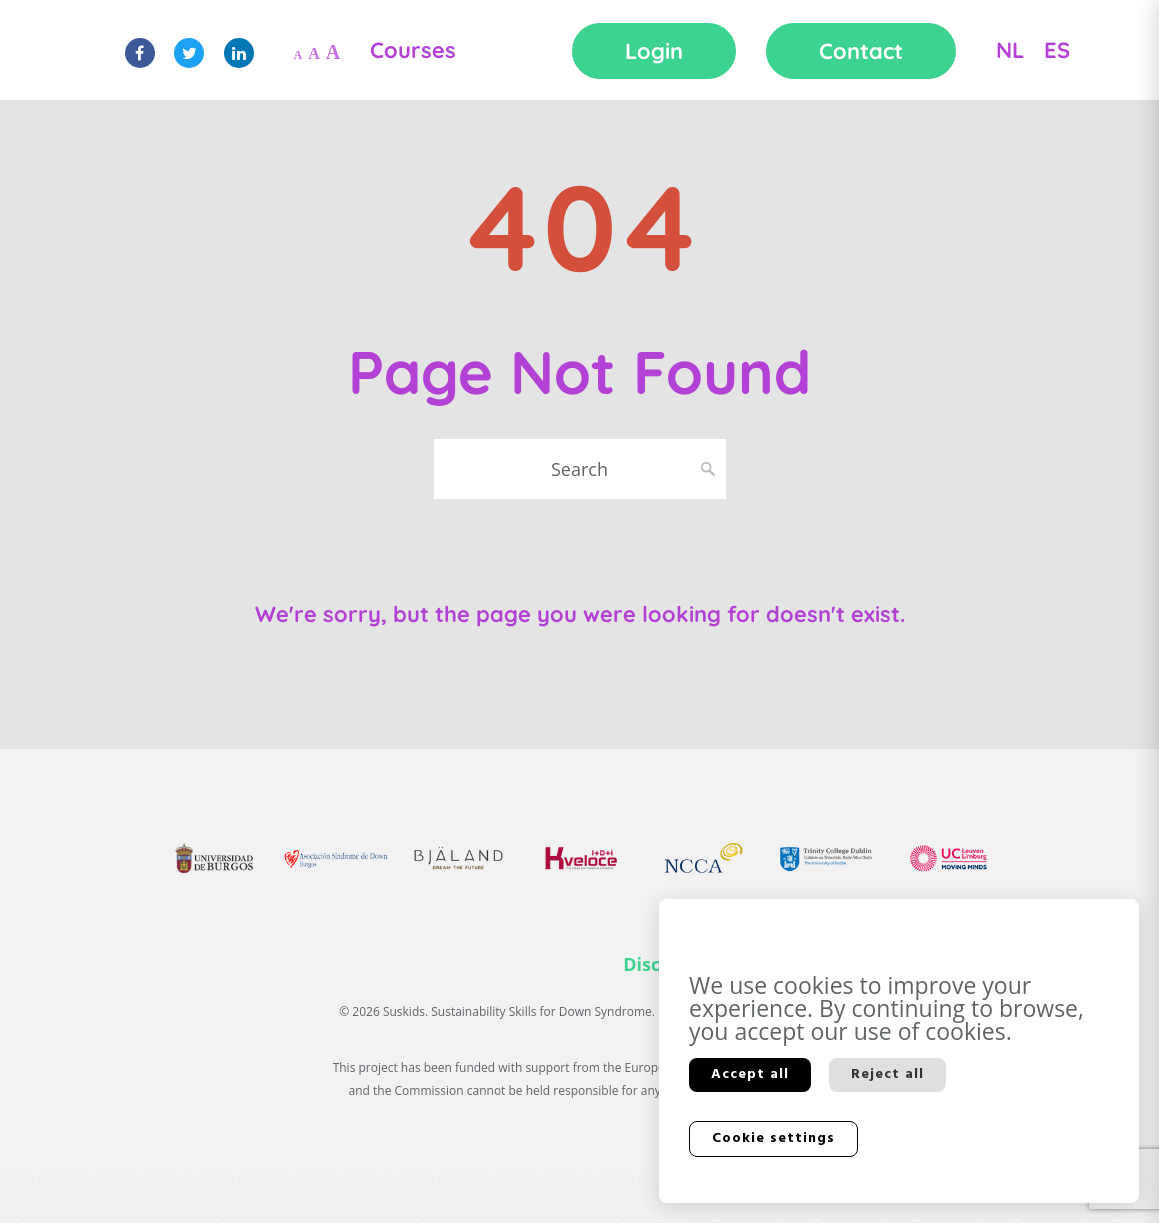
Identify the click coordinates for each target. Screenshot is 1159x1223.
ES (1057, 50)
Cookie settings (773, 1138)
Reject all (887, 1074)
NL (1010, 50)
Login (654, 51)
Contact (861, 51)
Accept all (750, 1074)
